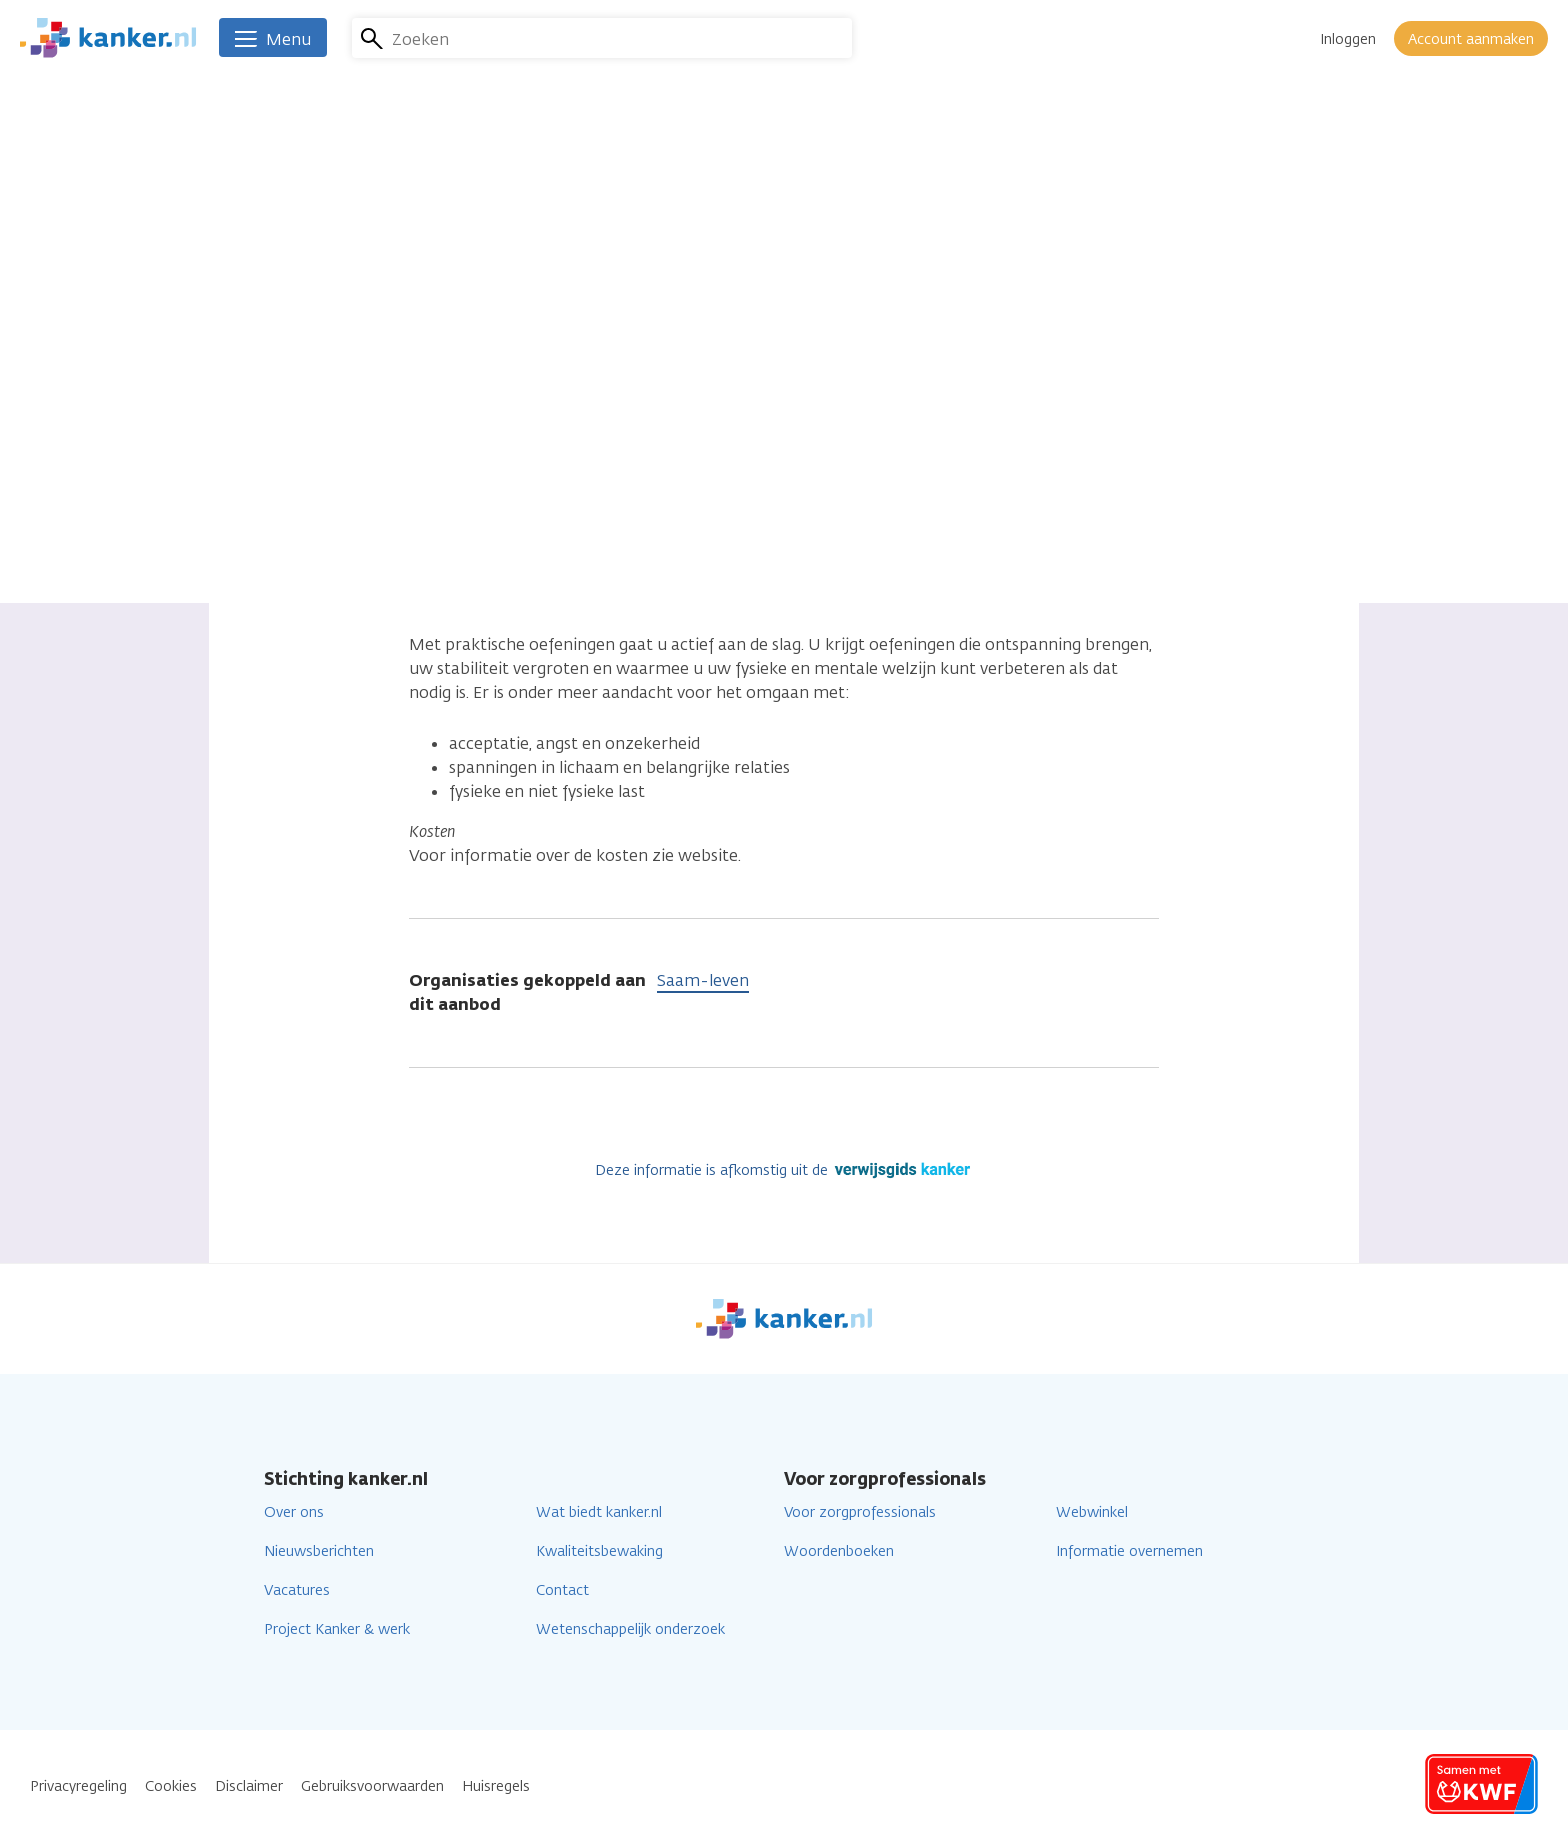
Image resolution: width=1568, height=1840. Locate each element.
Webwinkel (1092, 1512)
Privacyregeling (78, 1786)
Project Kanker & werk (337, 1629)
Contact (562, 1590)
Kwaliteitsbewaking (599, 1551)
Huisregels (496, 1786)
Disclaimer (249, 1786)
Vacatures (297, 1590)
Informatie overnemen (1129, 1551)
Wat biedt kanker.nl (599, 1512)
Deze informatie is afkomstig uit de (784, 1170)
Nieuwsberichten (319, 1551)
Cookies (171, 1786)
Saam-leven (703, 980)
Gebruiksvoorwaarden (372, 1786)
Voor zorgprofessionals (860, 1512)
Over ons (294, 1512)
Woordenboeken (839, 1551)
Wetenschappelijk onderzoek (630, 1629)
